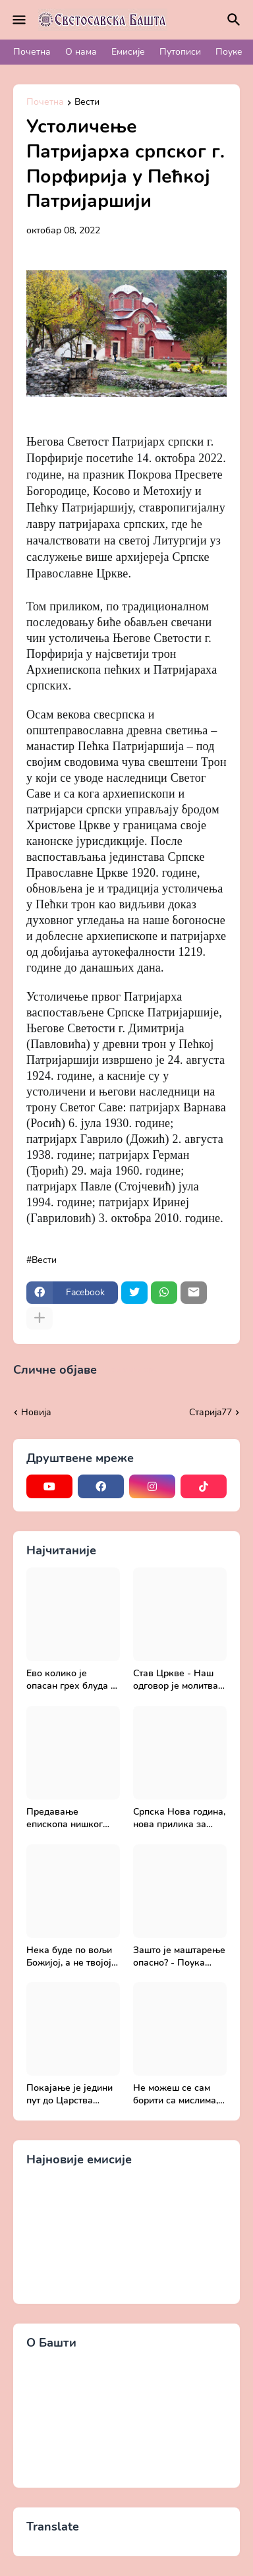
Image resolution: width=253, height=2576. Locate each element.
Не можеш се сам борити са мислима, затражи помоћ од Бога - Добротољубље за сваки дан (175, 2094)
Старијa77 (210, 1412)
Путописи (180, 51)
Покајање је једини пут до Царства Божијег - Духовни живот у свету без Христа (69, 2094)
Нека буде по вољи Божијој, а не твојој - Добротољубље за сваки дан (72, 1957)
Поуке (228, 51)
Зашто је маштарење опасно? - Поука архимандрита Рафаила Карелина (179, 1957)
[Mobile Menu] (19, 20)
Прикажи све (130, 1370)
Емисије (128, 51)
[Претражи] (236, 20)
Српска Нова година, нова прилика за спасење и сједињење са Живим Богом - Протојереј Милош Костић (179, 1818)
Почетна (32, 51)
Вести (86, 103)
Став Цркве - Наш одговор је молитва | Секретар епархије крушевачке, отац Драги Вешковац (178, 1680)
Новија (36, 1412)
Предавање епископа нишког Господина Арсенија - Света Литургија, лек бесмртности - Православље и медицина (70, 1818)
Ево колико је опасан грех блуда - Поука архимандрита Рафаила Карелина (72, 1680)
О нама (81, 51)
